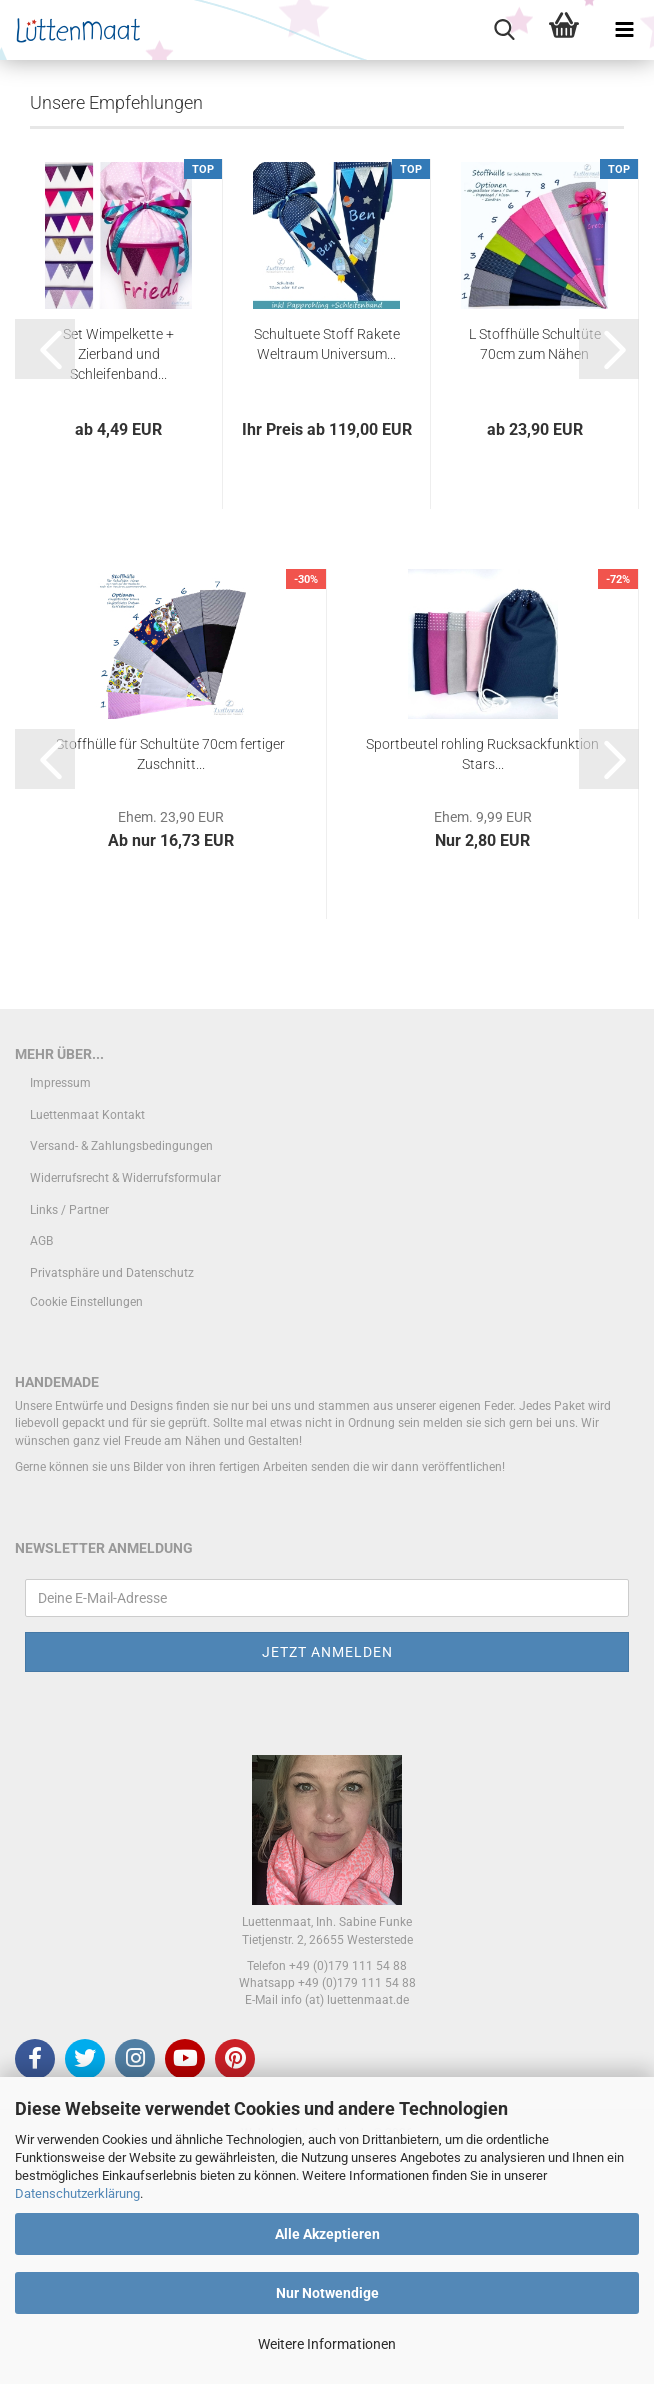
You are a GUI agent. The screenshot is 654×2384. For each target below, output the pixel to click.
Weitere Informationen (327, 2344)
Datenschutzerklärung (77, 2193)
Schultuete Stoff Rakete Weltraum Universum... (327, 567)
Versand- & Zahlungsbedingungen (121, 1370)
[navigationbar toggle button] (624, 30)
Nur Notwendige (327, 2293)
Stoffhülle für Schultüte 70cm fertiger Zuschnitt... (170, 977)
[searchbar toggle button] (504, 30)
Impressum (60, 1307)
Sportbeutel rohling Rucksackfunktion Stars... (482, 977)
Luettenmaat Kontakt (87, 1338)
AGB (41, 1465)
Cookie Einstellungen (86, 1526)
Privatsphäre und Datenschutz (112, 1496)
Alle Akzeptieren (327, 2234)
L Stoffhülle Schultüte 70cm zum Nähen (535, 567)
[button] (45, 572)
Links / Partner (69, 1433)
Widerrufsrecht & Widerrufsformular (125, 1402)
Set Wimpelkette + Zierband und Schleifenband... (118, 577)
